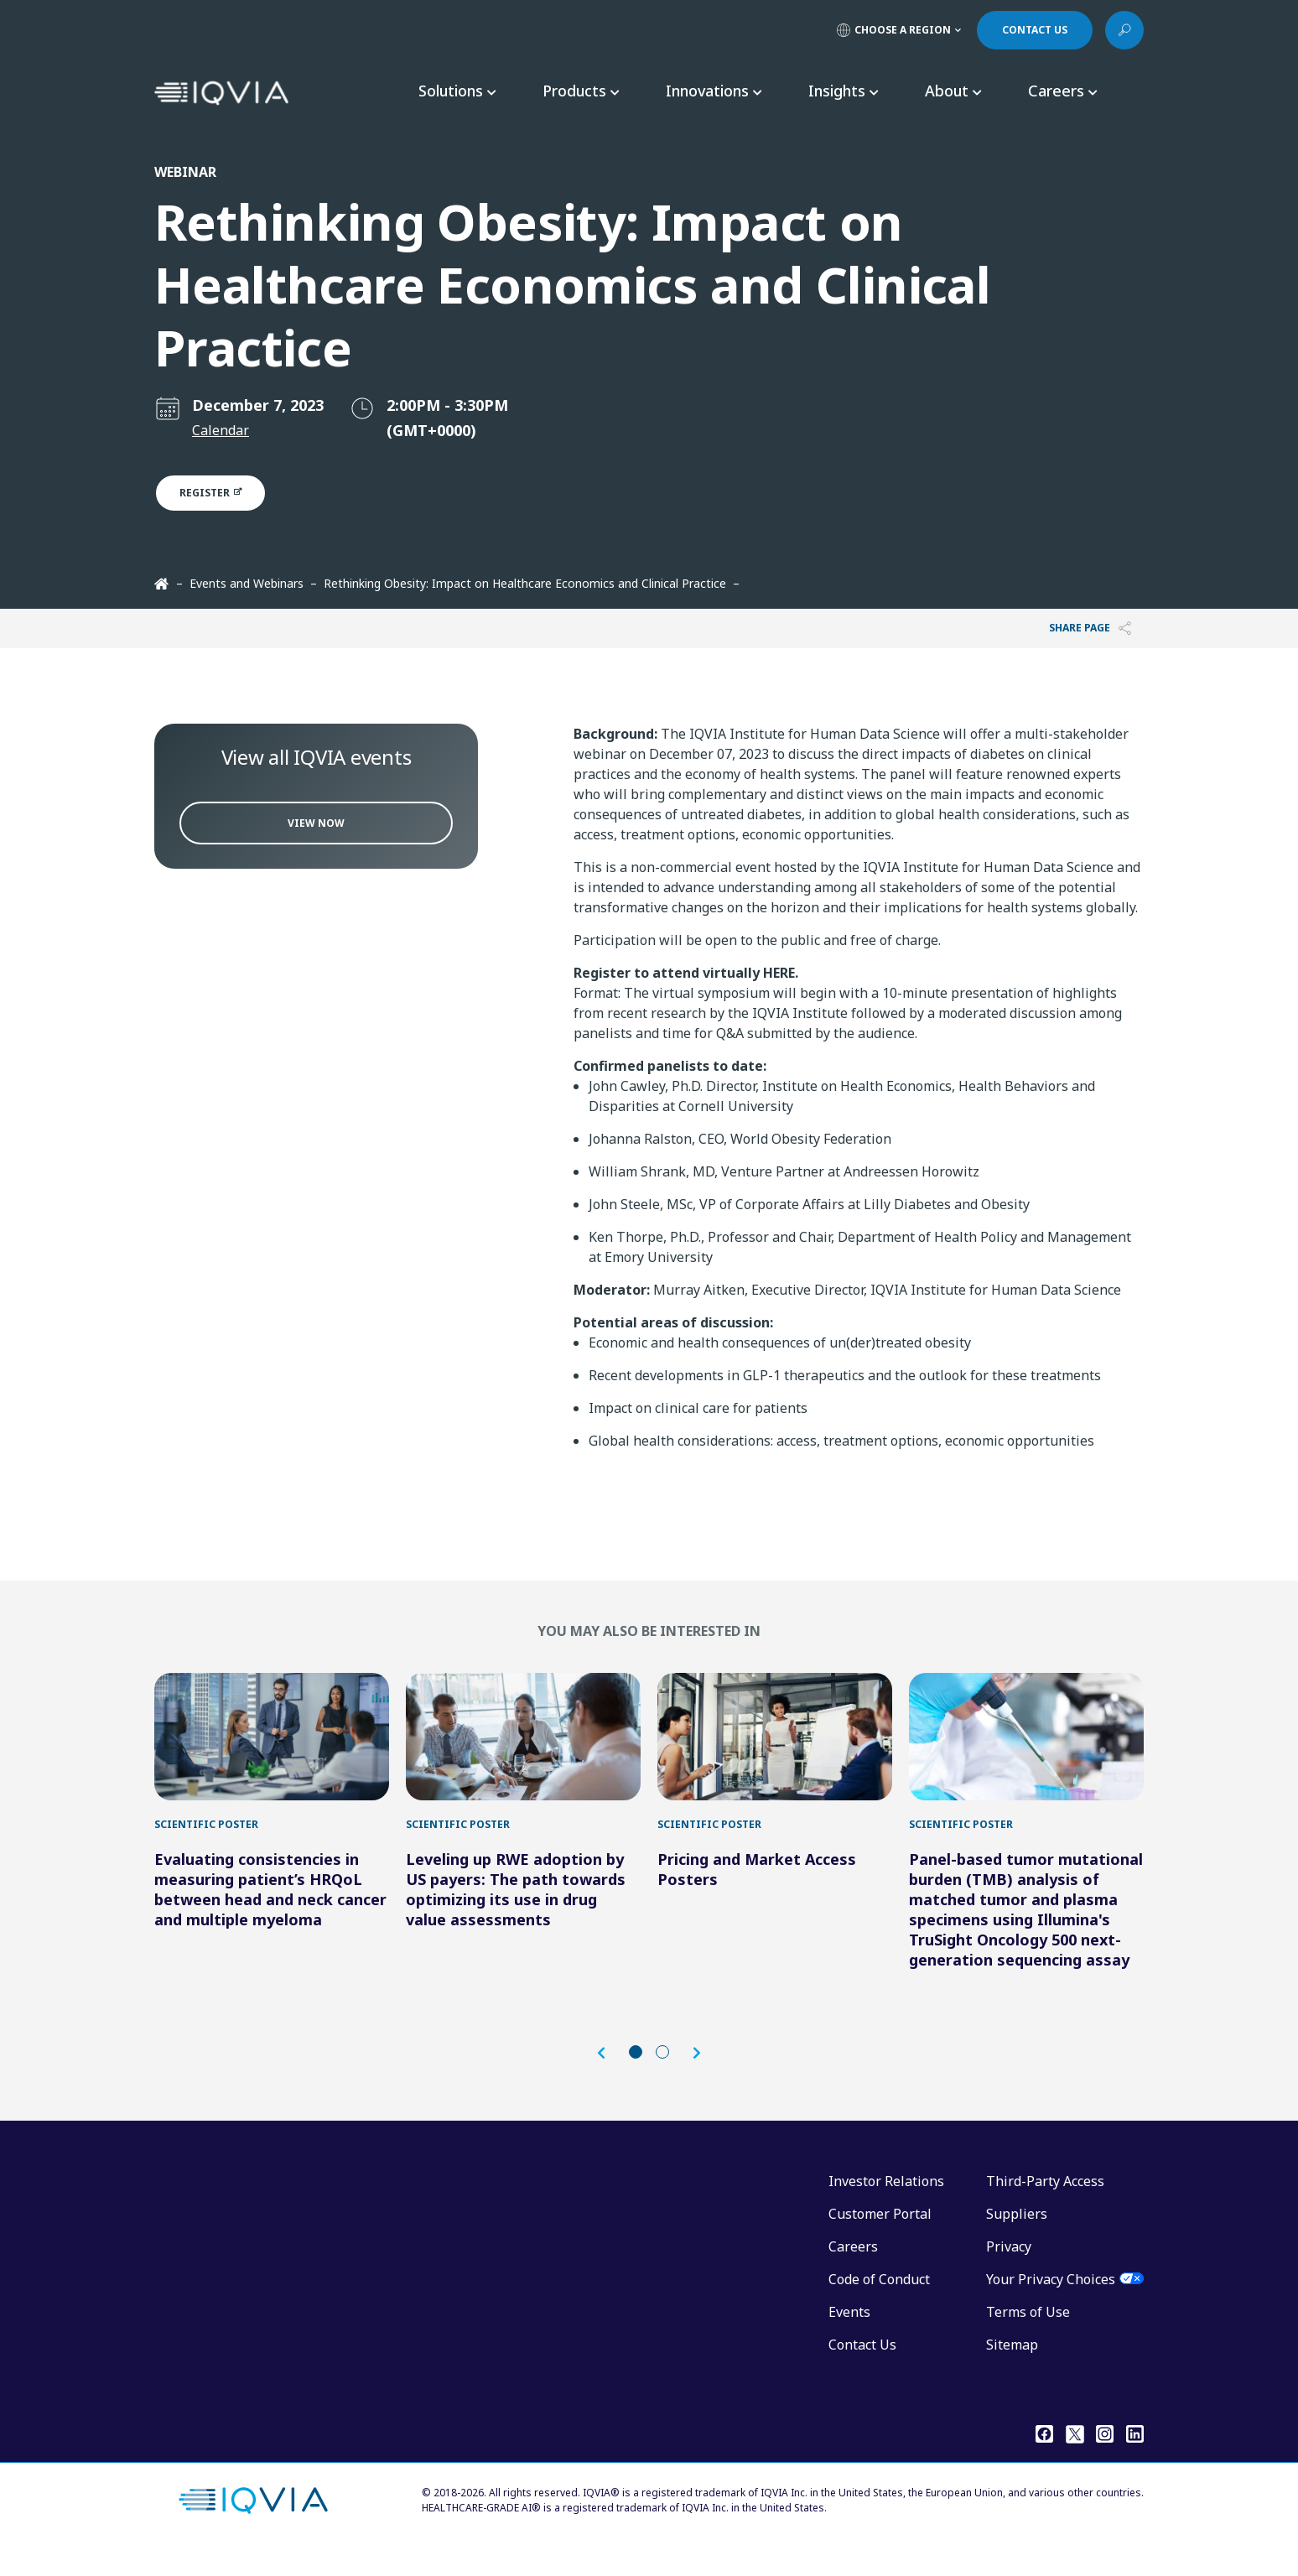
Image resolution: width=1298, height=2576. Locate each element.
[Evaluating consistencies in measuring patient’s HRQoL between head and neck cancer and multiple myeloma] (271, 1749)
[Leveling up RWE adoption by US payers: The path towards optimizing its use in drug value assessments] (523, 1749)
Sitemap (1012, 2369)
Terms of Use (1028, 2337)
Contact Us (862, 2369)
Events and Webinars (247, 583)
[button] (609, 2078)
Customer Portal (880, 2239)
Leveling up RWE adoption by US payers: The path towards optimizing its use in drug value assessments (516, 1914)
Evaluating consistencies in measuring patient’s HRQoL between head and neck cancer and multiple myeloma (270, 1914)
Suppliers (1016, 2239)
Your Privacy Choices (1050, 2304)
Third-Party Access (1045, 2206)
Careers (853, 2271)
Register (220, 493)
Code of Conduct (879, 2304)
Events (849, 2337)
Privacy (1008, 2271)
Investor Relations (886, 2206)
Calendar (220, 430)
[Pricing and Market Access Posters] (774, 1749)
